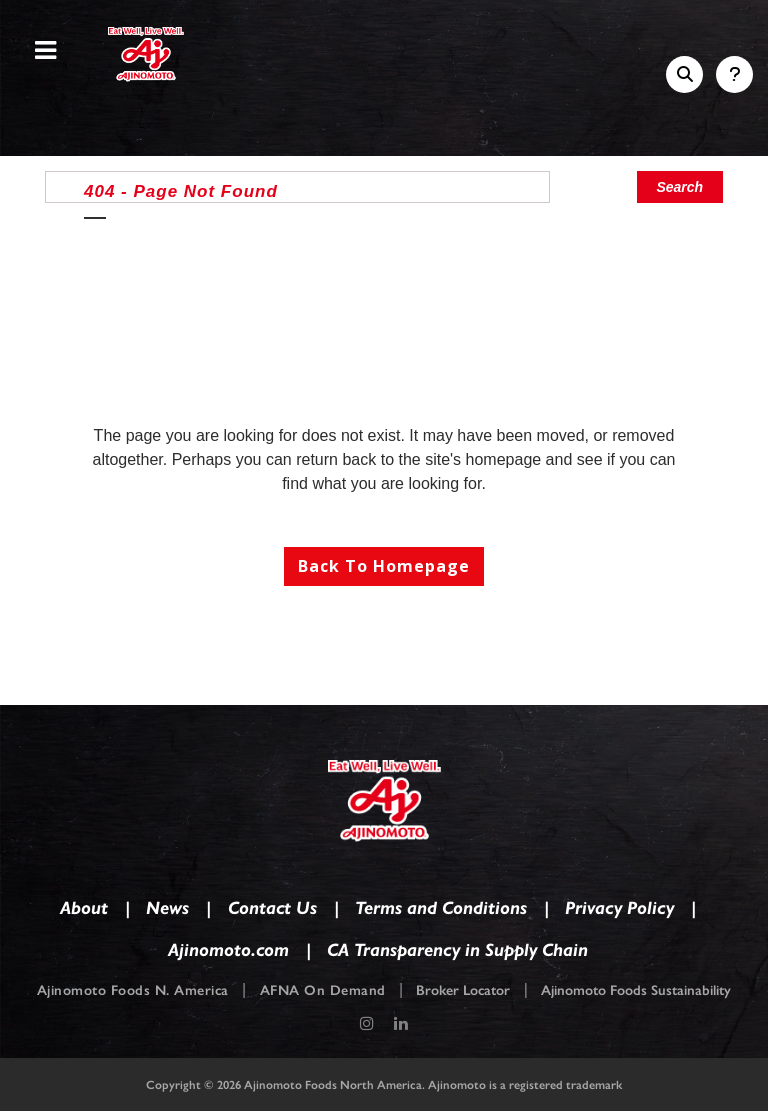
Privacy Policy (619, 906)
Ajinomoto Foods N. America (133, 990)
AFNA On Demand (323, 990)
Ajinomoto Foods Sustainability (636, 990)
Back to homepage (384, 566)
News (167, 906)
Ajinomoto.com (228, 948)
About (84, 906)
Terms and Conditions (441, 906)
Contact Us (272, 906)
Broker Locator (463, 990)
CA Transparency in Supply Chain (457, 948)
